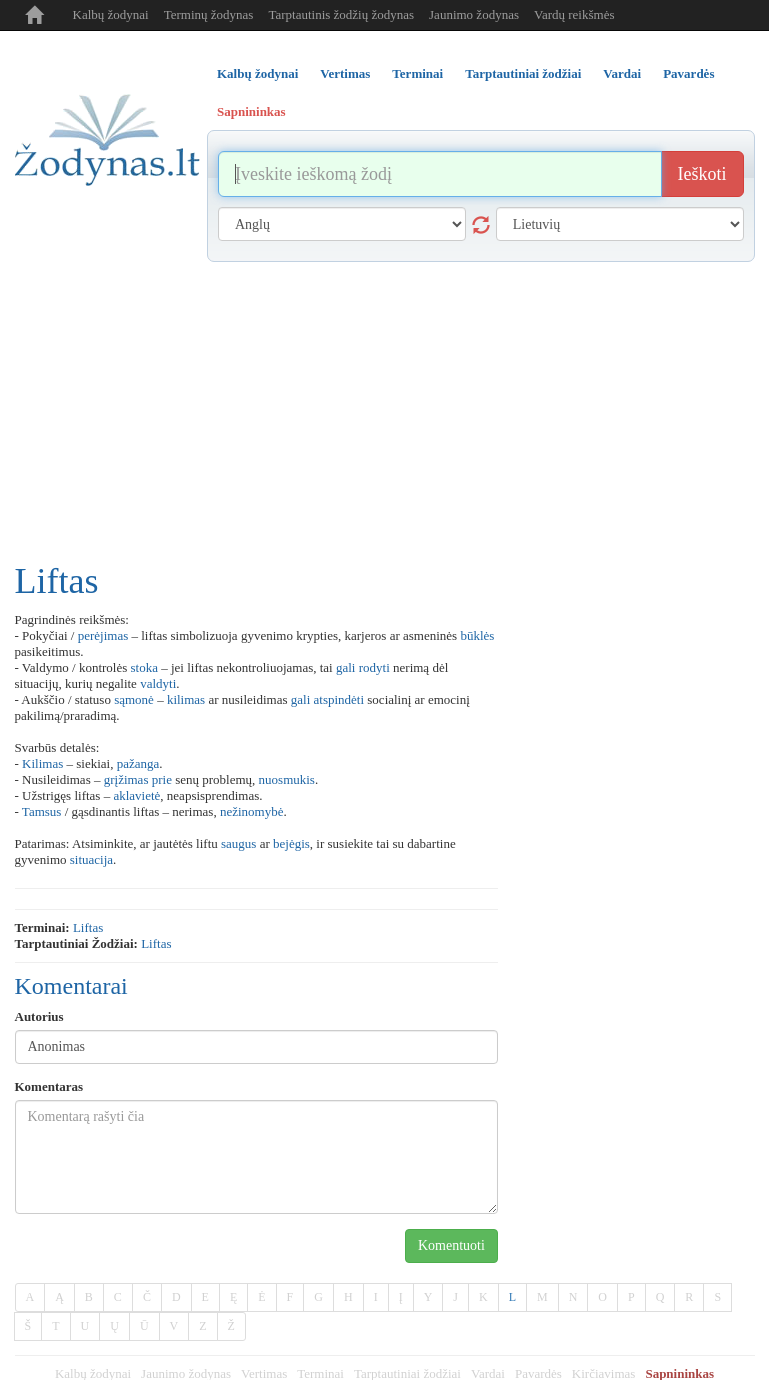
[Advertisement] (385, 412)
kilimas (186, 699)
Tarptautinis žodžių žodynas (341, 14)
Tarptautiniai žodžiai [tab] (523, 73)
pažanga (138, 763)
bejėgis (291, 843)
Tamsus (42, 811)
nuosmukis (287, 779)
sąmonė (134, 699)
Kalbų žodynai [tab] (257, 73)
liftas (88, 927)
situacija (91, 859)
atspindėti (339, 699)
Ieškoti (702, 174)
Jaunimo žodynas (474, 14)
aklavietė (136, 795)
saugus (238, 843)
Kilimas (42, 763)
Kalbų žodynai (111, 14)
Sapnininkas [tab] (251, 111)
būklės (477, 635)
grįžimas (126, 779)
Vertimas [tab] (345, 73)
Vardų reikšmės (574, 14)
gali (346, 667)
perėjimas (103, 635)
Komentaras (49, 1086)
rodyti (374, 667)
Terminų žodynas (209, 14)
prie (162, 779)
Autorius (39, 1016)
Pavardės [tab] (688, 73)
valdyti (158, 683)
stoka (144, 667)
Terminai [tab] (417, 73)
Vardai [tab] (622, 73)
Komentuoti (451, 1245)
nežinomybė (252, 811)
